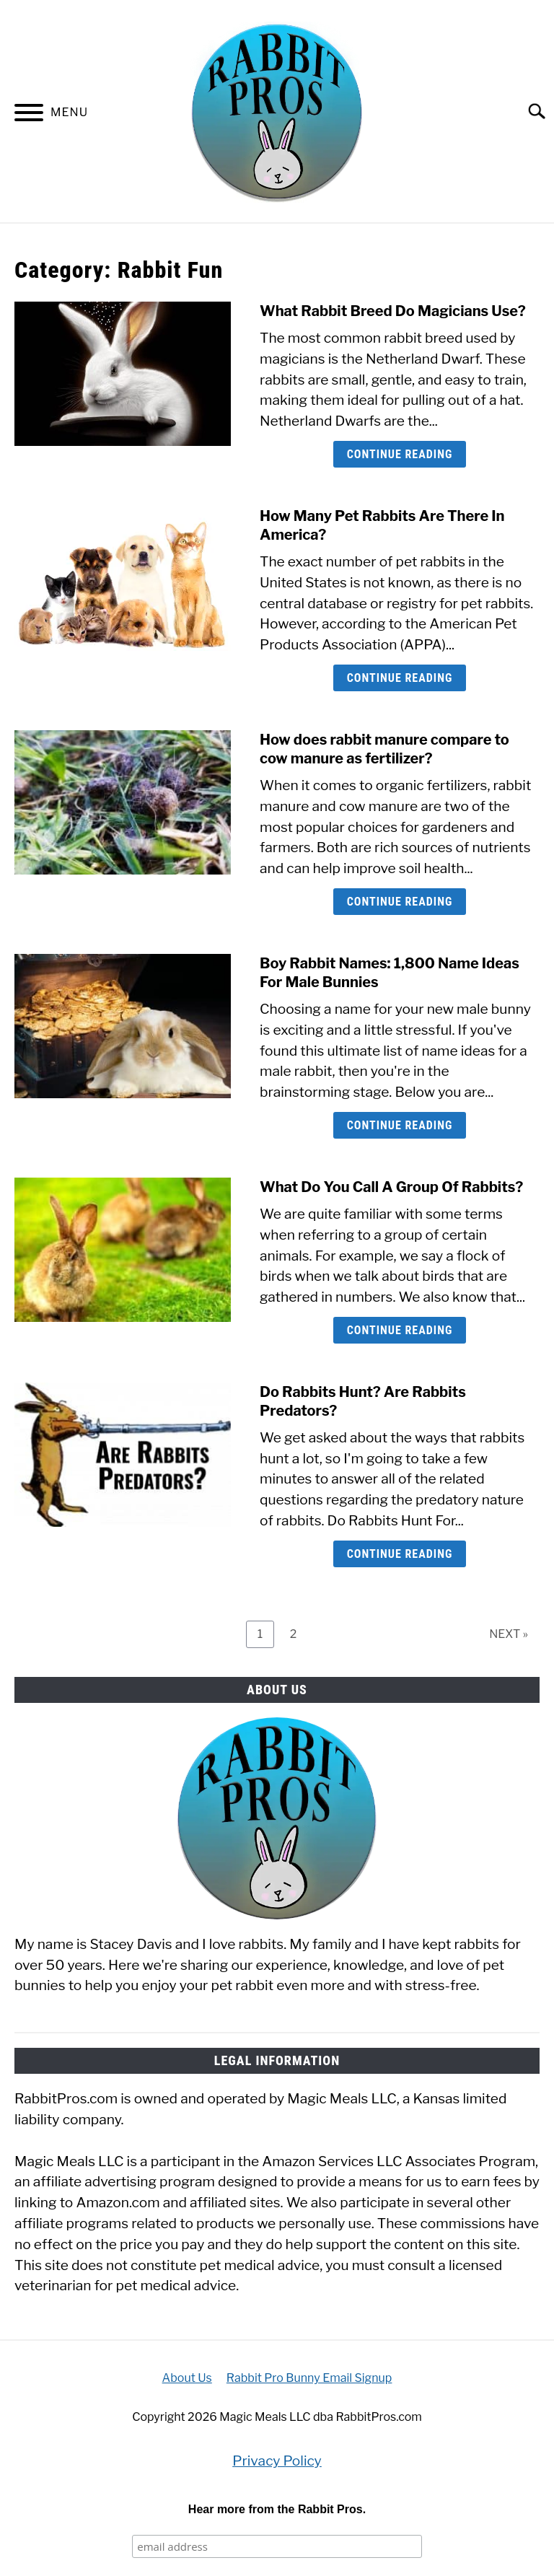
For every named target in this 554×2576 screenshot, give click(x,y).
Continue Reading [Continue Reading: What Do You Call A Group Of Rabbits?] (400, 1330)
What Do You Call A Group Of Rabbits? (391, 1187)
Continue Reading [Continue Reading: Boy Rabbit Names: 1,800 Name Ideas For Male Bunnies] (400, 1125)
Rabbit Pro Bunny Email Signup (309, 2378)
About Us (187, 2378)
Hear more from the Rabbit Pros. (277, 2509)
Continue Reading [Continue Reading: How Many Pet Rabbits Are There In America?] (400, 678)
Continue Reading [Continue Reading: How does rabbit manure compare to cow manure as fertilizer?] (400, 901)
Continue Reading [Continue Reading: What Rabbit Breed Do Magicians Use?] (400, 454)
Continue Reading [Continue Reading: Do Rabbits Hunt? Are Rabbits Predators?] (400, 1554)
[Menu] (29, 115)
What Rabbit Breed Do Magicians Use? (393, 311)
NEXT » (508, 1634)
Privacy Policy (277, 2460)
